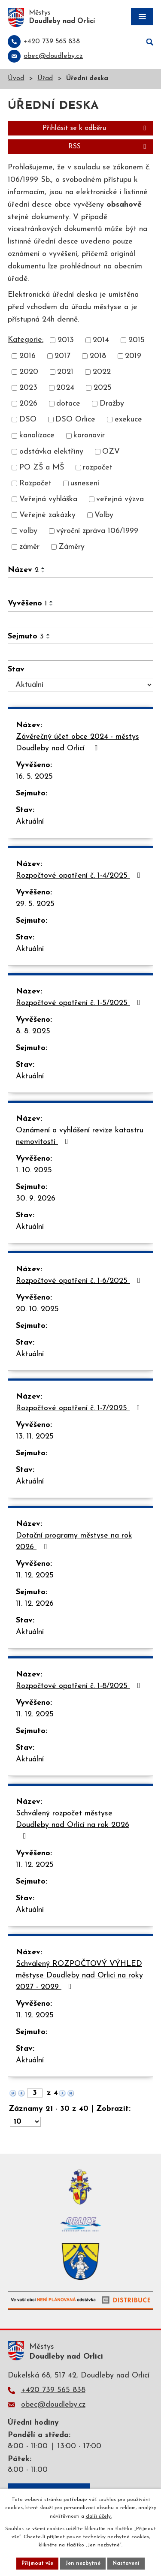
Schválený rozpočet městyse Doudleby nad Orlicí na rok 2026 (72, 1824)
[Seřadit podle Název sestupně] (43, 571)
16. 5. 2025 (34, 777)
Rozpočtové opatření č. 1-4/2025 (80, 875)
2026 (28, 404)
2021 (65, 372)
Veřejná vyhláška (48, 499)
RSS (108, 146)
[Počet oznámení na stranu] (25, 2122)
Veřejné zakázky (47, 515)
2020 (28, 372)
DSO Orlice (75, 419)
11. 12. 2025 (35, 1575)
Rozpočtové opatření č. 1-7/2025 (79, 1408)
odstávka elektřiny (51, 452)
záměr (29, 547)
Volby (103, 515)
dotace (68, 404)
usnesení (84, 483)
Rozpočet (35, 483)
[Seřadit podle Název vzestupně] (43, 568)
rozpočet (97, 467)
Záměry (71, 547)
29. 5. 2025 (35, 904)
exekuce (128, 419)
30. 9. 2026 (35, 1199)
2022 (102, 372)
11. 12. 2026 (35, 1604)
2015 (136, 340)
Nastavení (126, 2563)
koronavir (89, 436)
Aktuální (30, 822)
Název (23, 570)
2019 (133, 356)
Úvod (16, 78)
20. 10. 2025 (37, 1309)
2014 (101, 340)
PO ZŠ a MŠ (41, 467)
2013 (66, 340)
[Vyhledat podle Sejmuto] (80, 652)
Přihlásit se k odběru (96, 128)
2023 (28, 388)
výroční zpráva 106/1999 (97, 531)
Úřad (45, 78)
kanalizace (37, 436)
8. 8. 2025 (33, 1031)
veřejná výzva (120, 499)
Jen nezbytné (82, 2563)
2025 (103, 388)
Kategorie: (25, 340)
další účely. (99, 2516)
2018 (98, 356)
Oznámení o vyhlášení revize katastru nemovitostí (79, 1136)
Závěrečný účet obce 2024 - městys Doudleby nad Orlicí (77, 742)
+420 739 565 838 (53, 2390)
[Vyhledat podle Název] (80, 585)
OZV (111, 452)
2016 (27, 356)
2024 (65, 388)
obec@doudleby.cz (53, 2405)
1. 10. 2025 (34, 1170)
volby (28, 531)
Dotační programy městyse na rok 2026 (74, 1541)
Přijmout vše (37, 2563)
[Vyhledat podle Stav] (80, 685)
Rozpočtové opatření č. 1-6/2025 (80, 1280)
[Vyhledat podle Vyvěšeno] (80, 620)
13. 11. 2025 (35, 1436)
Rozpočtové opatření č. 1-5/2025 (80, 1003)
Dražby (112, 404)
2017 (62, 356)
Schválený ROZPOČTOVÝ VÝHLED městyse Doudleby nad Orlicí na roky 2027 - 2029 (79, 1975)
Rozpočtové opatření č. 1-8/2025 (80, 1686)
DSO (27, 419)
